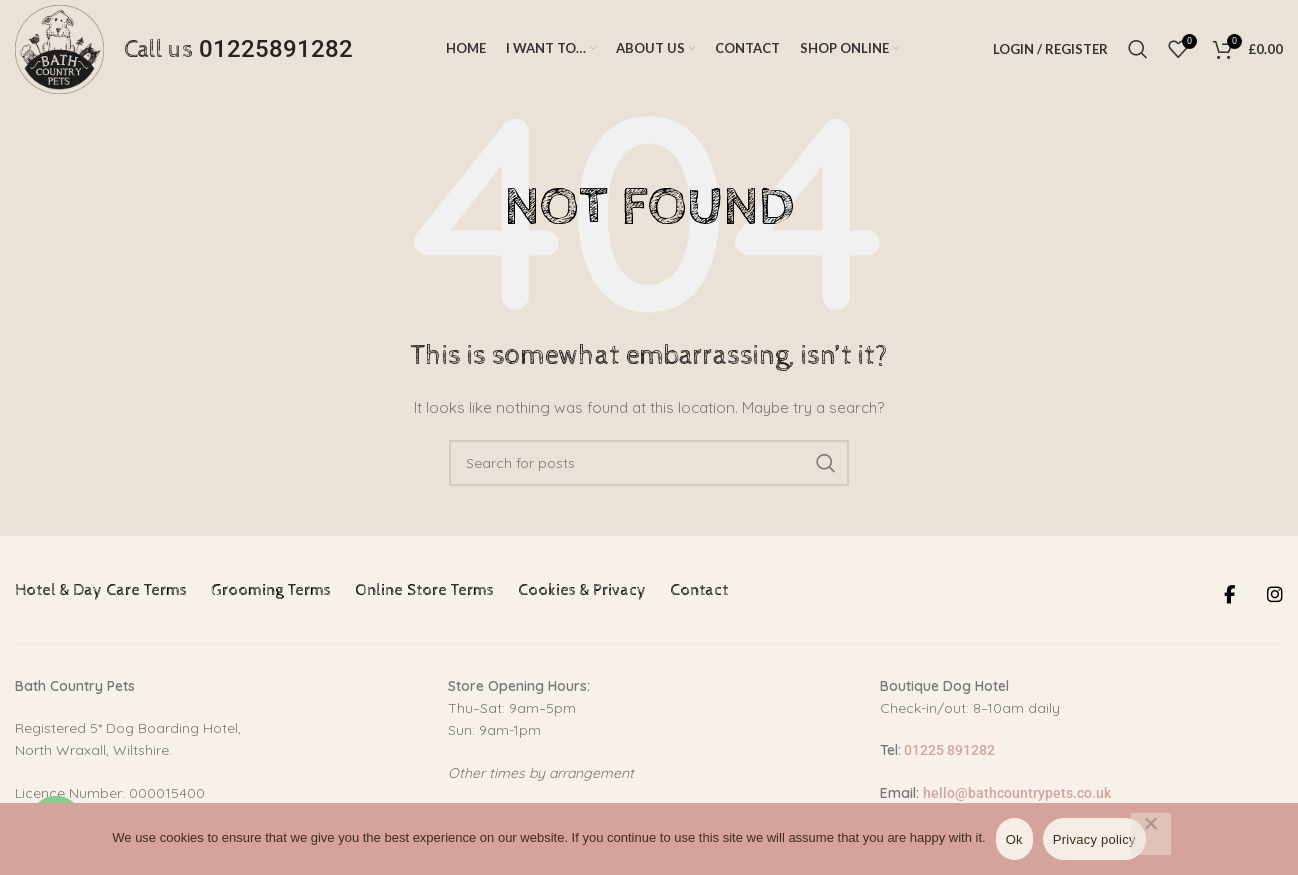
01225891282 (281, 52)
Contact (699, 596)
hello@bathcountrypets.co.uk (1017, 798)
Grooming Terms (271, 596)
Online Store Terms (424, 596)
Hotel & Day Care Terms (101, 596)
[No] (1151, 834)
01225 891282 (948, 756)
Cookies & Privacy (582, 596)
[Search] (1138, 52)
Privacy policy (1094, 839)
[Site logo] (62, 51)
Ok (1014, 839)
